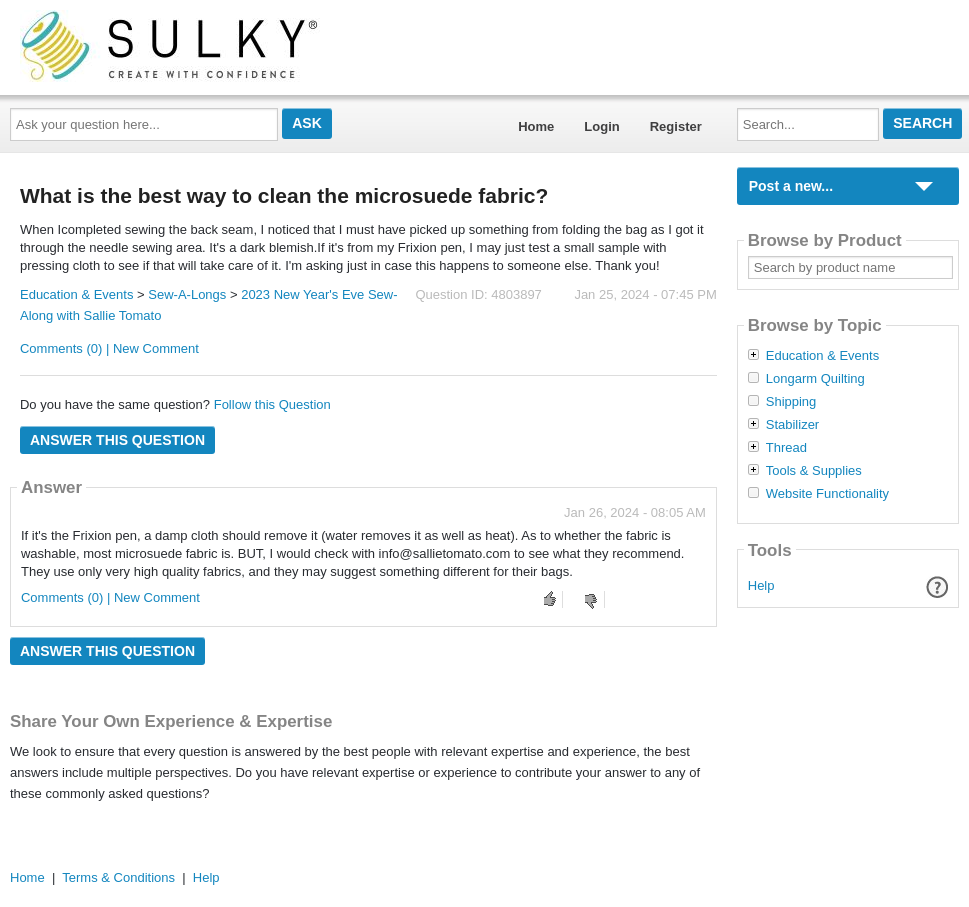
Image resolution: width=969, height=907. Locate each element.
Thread (786, 448)
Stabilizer (792, 425)
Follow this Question (272, 404)
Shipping (791, 402)
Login (601, 126)
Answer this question (117, 440)
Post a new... (791, 186)
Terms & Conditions (118, 877)
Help (761, 585)
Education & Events (76, 294)
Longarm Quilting (815, 379)
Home (536, 126)
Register (676, 126)
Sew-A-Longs (187, 294)
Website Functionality (827, 494)
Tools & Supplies (814, 471)
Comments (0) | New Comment (109, 348)
